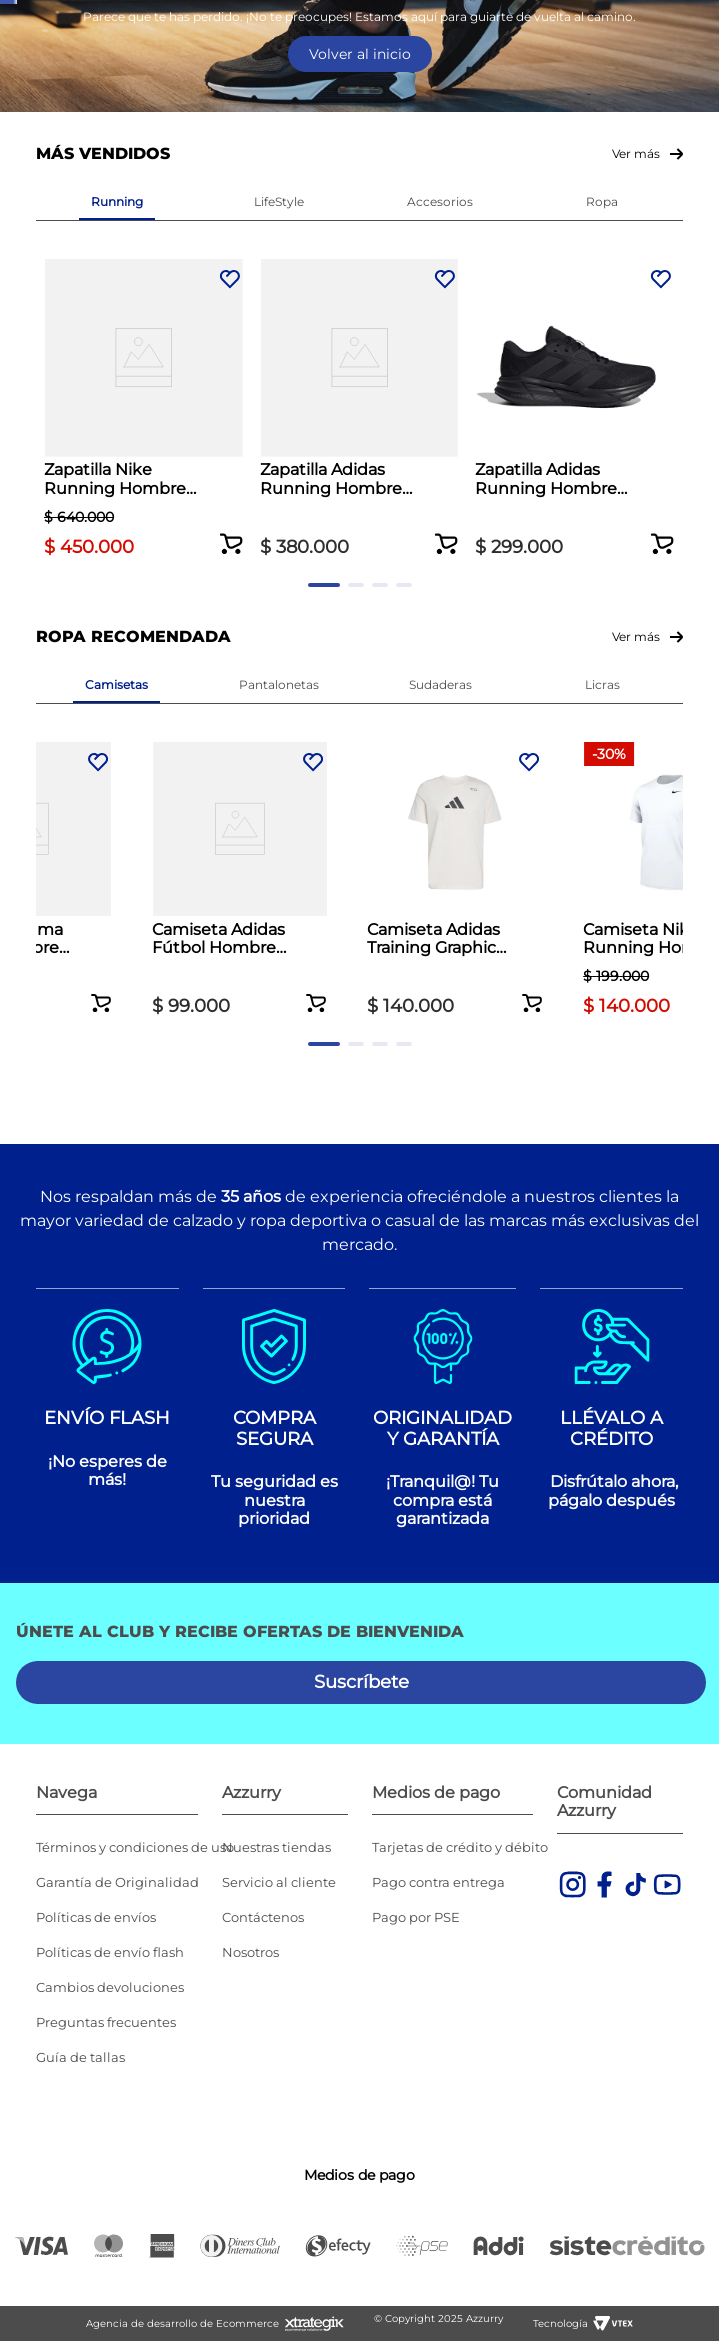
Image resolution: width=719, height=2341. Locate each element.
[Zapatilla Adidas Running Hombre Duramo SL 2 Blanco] (279, 531)
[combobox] (359, 159)
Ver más (636, 301)
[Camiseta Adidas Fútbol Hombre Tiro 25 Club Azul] (279, 961)
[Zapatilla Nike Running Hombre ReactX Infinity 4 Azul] (117, 531)
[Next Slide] (701, 20)
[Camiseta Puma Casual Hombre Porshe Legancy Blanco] (117, 961)
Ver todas (374, 69)
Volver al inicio (360, 202)
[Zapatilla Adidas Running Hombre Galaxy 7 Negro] (440, 531)
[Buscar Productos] (682, 158)
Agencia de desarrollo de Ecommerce (182, 2323)
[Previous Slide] (17, 20)
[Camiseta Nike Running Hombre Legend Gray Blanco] (602, 961)
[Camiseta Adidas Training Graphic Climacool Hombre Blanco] (440, 961)
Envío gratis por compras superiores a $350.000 (359, 19)
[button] (180, 628)
